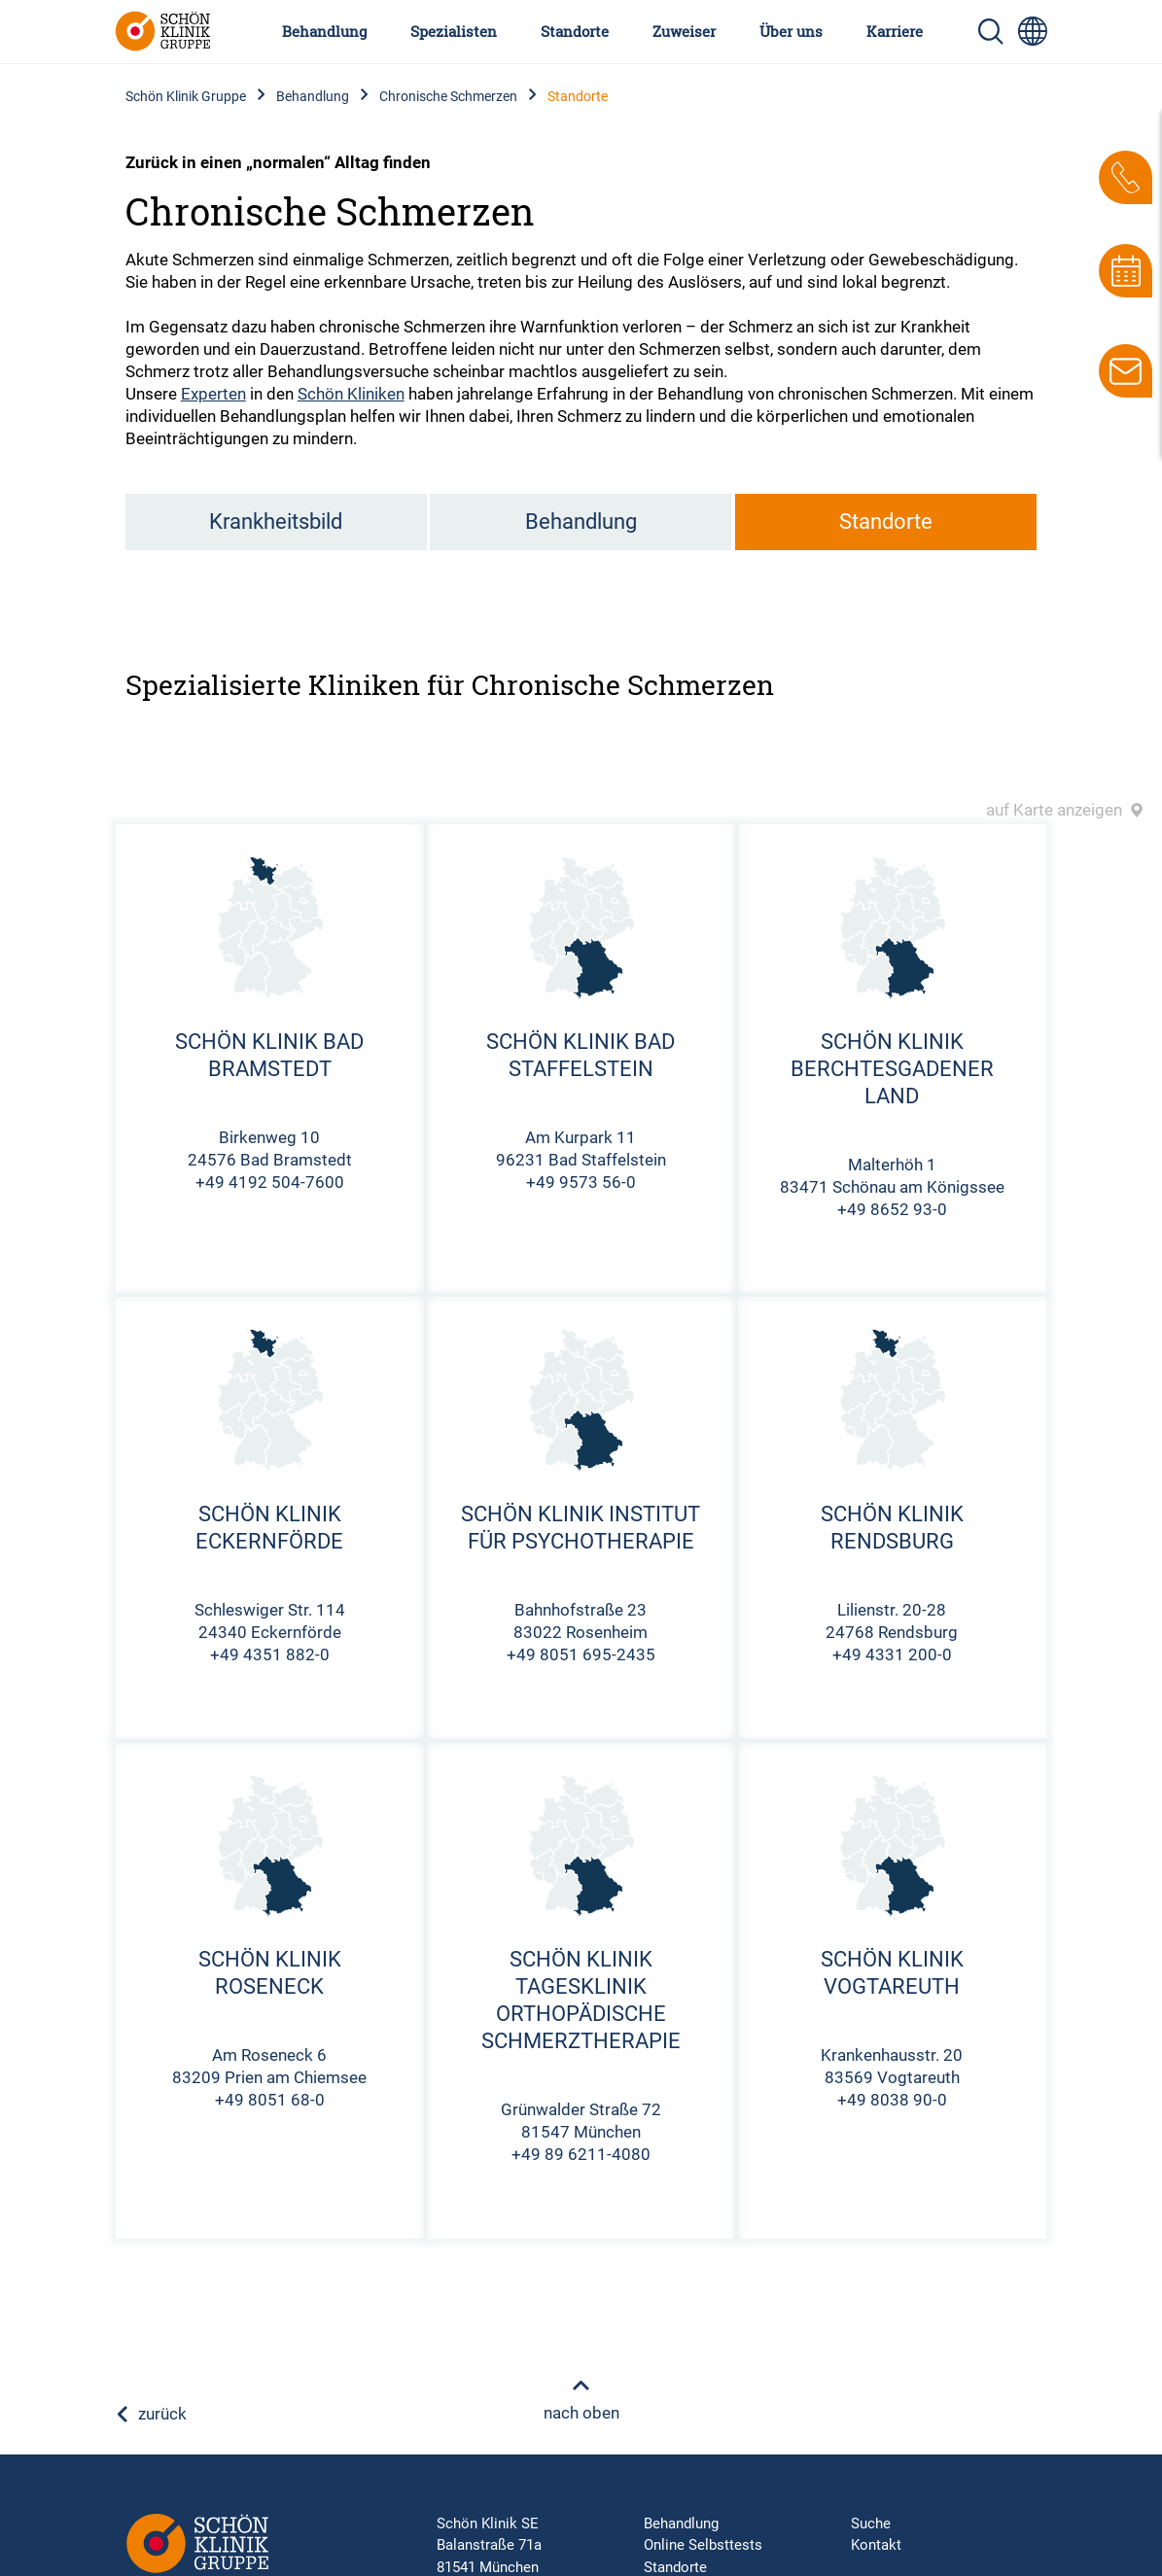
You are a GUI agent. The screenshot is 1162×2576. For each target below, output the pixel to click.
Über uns (791, 31)
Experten (213, 393)
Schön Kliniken (351, 393)
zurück (151, 2413)
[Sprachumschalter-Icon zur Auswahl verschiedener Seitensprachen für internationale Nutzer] (1032, 31)
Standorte (575, 31)
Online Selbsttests (703, 2545)
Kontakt (876, 2545)
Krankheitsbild (275, 521)
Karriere (894, 31)
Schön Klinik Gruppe (185, 96)
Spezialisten (453, 31)
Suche (871, 2523)
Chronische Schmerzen (448, 96)
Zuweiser (684, 31)
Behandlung (324, 31)
